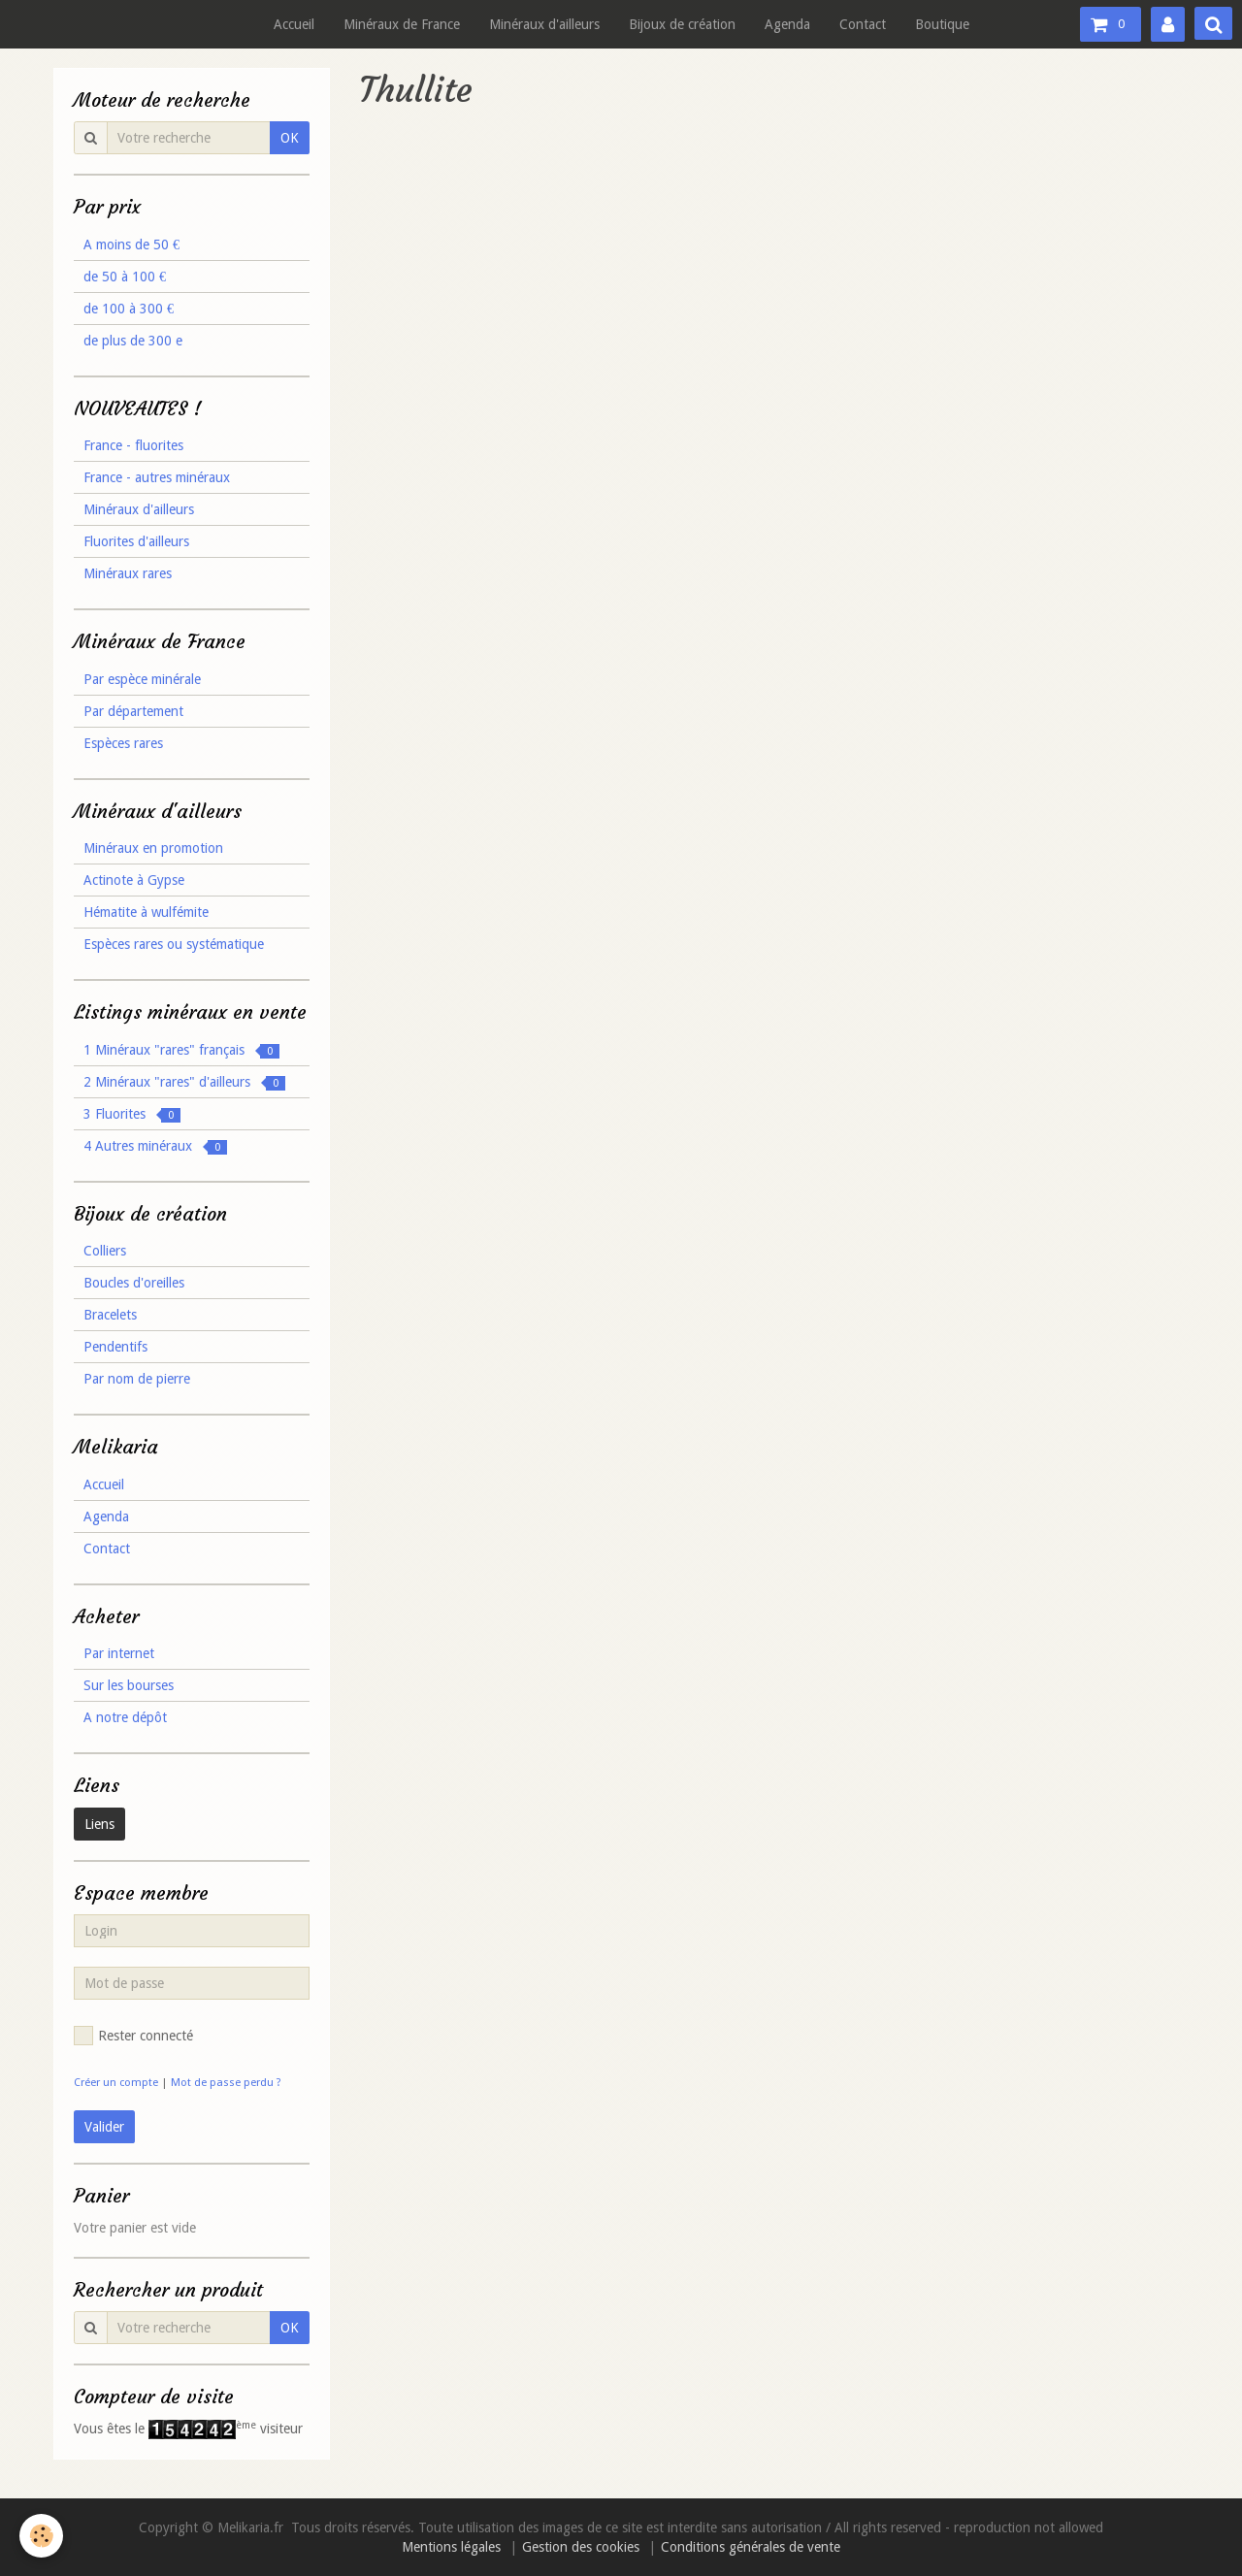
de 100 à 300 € (128, 308)
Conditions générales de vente (750, 2547)
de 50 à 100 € (124, 276)
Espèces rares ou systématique (173, 944)
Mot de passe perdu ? (226, 2082)
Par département (133, 711)
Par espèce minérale (142, 679)
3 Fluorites (131, 1114)
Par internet (118, 1653)
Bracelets (110, 1314)
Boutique (942, 24)
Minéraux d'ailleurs (544, 24)
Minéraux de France (401, 24)
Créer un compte (116, 2082)
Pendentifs (115, 1346)
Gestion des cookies (580, 2547)
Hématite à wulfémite (146, 912)
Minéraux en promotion (153, 848)
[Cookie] (41, 2536)
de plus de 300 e (132, 340)
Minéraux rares (127, 573)
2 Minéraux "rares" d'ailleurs (184, 1082)
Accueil (294, 24)
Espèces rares (123, 743)
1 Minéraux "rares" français (181, 1050)
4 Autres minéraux (155, 1146)
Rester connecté (133, 2035)
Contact (862, 24)
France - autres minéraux (156, 477)
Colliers (104, 1250)
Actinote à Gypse (133, 880)
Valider (104, 2127)
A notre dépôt (125, 1717)
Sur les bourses (128, 1685)
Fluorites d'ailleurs (136, 541)
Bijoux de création (682, 24)
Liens (99, 1824)
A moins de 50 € (131, 244)
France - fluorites (133, 445)
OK (289, 138)
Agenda (787, 24)
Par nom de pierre (136, 1378)
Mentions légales (451, 2547)
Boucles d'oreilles (133, 1282)
